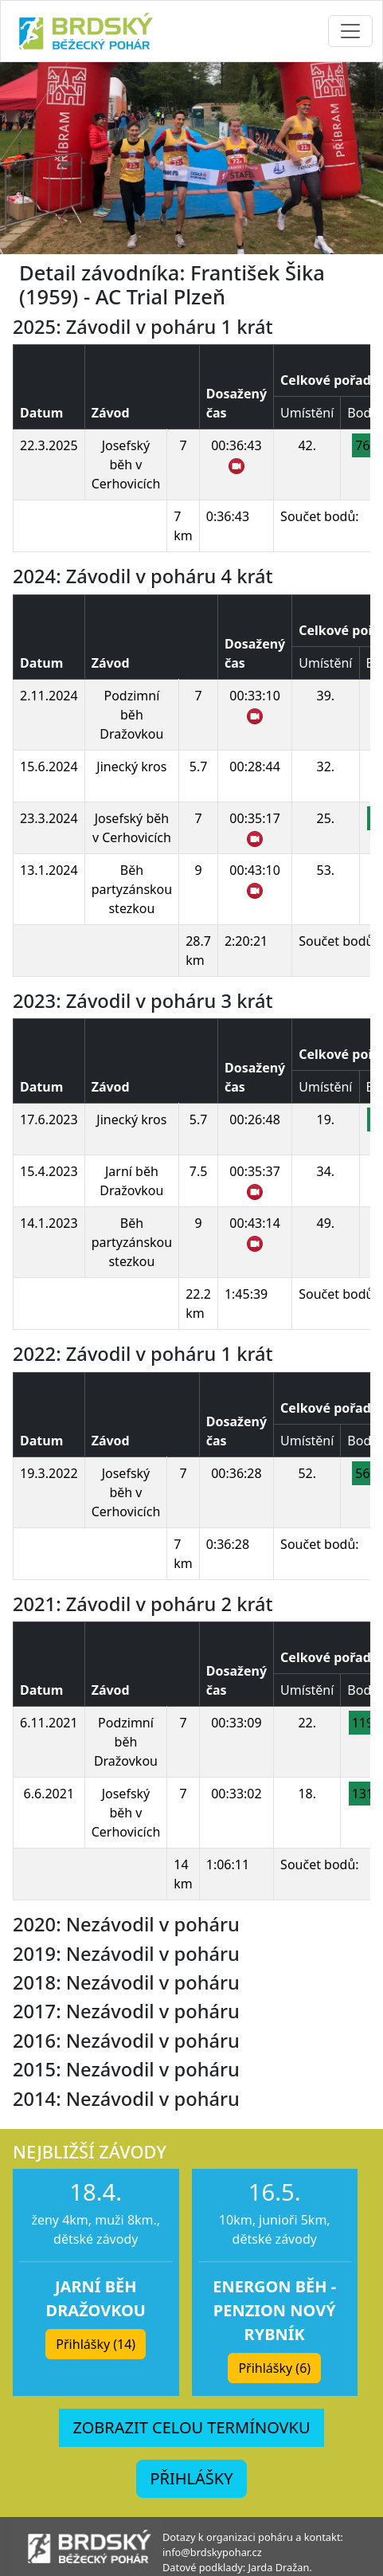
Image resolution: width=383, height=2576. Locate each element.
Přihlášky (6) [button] (274, 2368)
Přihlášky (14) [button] (95, 2344)
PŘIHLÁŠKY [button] (191, 2478)
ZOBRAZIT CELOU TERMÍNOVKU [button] (191, 2427)
